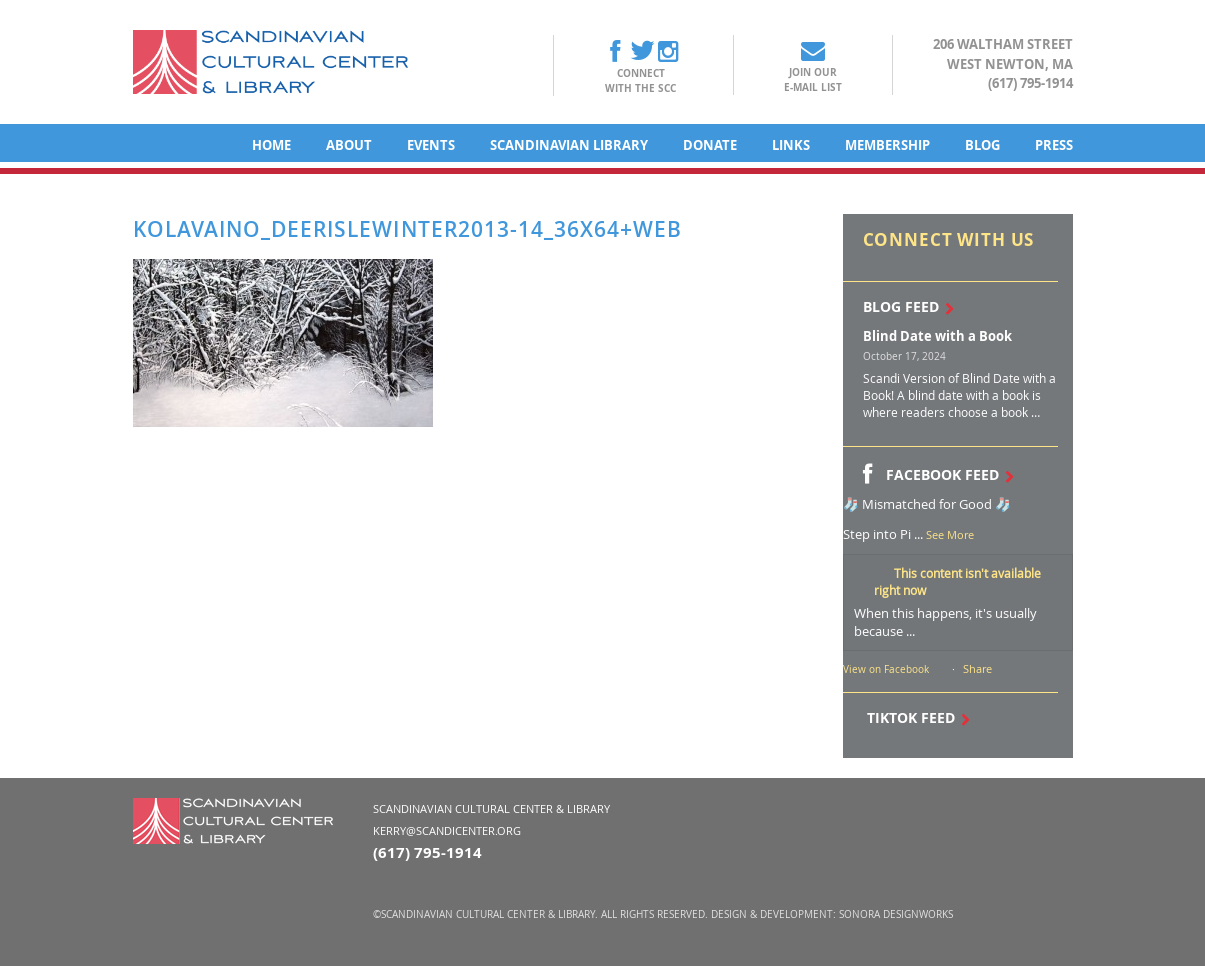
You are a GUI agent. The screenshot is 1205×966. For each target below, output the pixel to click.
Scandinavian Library (569, 145)
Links (791, 145)
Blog (982, 145)
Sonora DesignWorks (896, 914)
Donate (710, 145)
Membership (887, 145)
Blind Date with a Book (937, 336)
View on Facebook (886, 669)
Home (271, 145)
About (349, 145)
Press (1054, 145)
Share (977, 668)
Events (431, 145)
